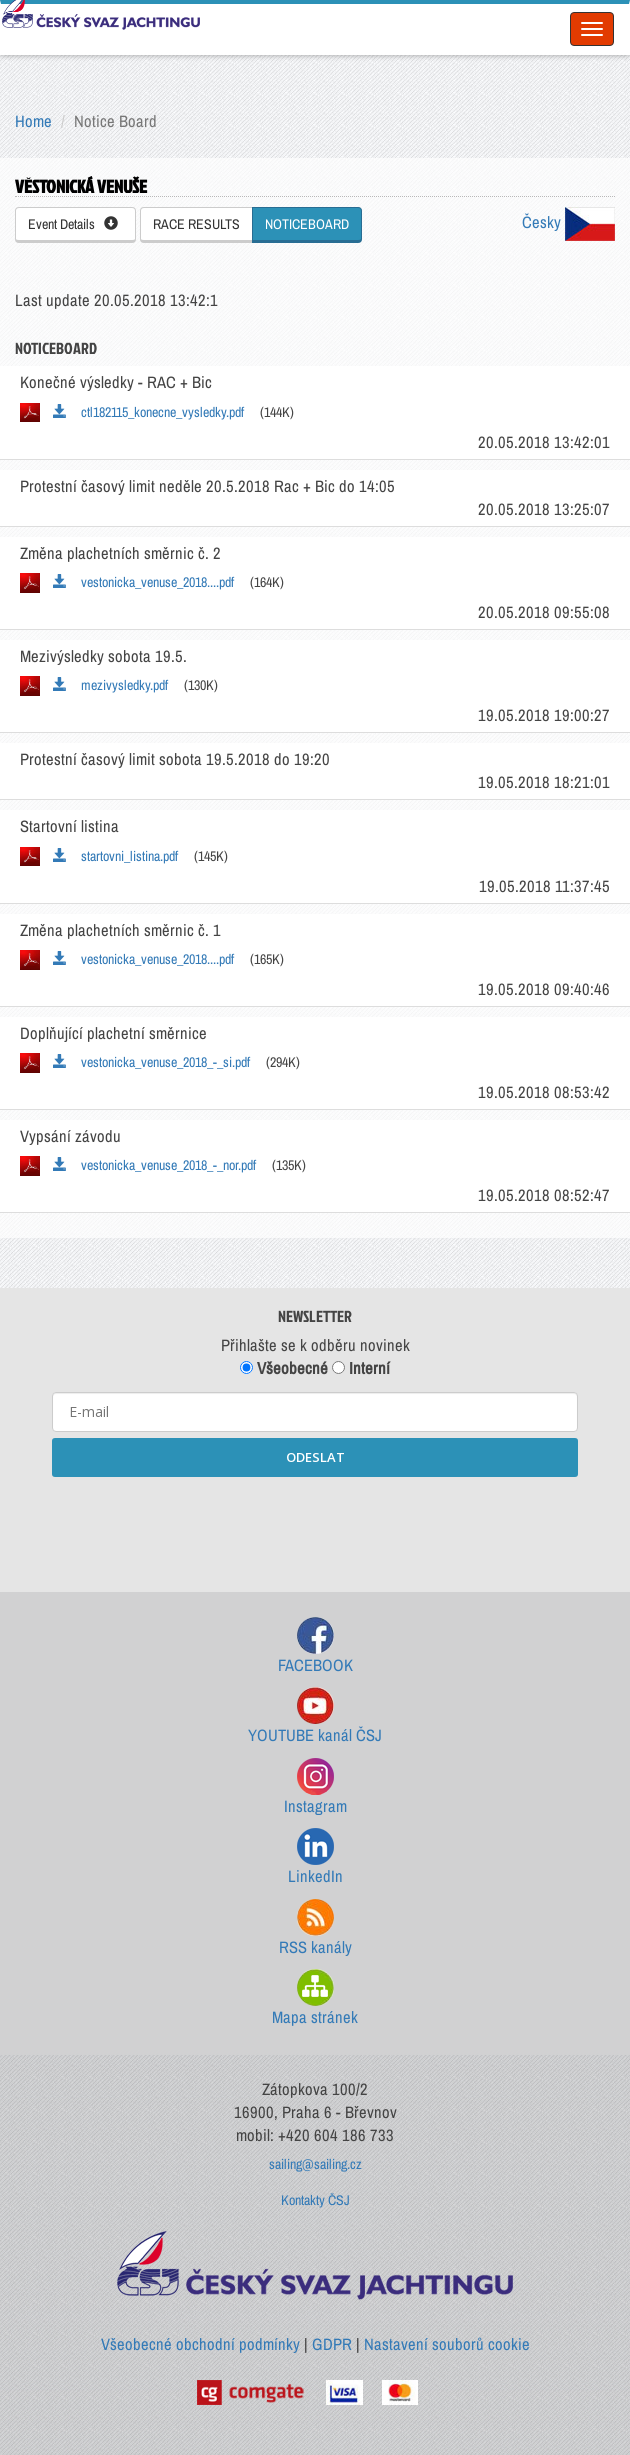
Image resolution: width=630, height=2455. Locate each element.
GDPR (332, 2344)
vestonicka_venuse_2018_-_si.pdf (151, 1062)
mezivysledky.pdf (110, 685)
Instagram (315, 1787)
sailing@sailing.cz (315, 2164)
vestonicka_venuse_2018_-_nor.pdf (154, 1165)
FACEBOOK (315, 1646)
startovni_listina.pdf (115, 856)
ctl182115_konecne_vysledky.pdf (148, 412)
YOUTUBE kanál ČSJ (315, 1716)
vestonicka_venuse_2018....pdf (143, 582)
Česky (568, 222)
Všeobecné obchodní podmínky (200, 2344)
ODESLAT (315, 1457)
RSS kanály (315, 1928)
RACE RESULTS (196, 224)
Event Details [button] (73, 224)
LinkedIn (315, 1857)
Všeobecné (284, 1368)
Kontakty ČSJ (315, 2200)
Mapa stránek (315, 1998)
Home (33, 121)
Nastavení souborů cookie (447, 2344)
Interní (361, 1368)
